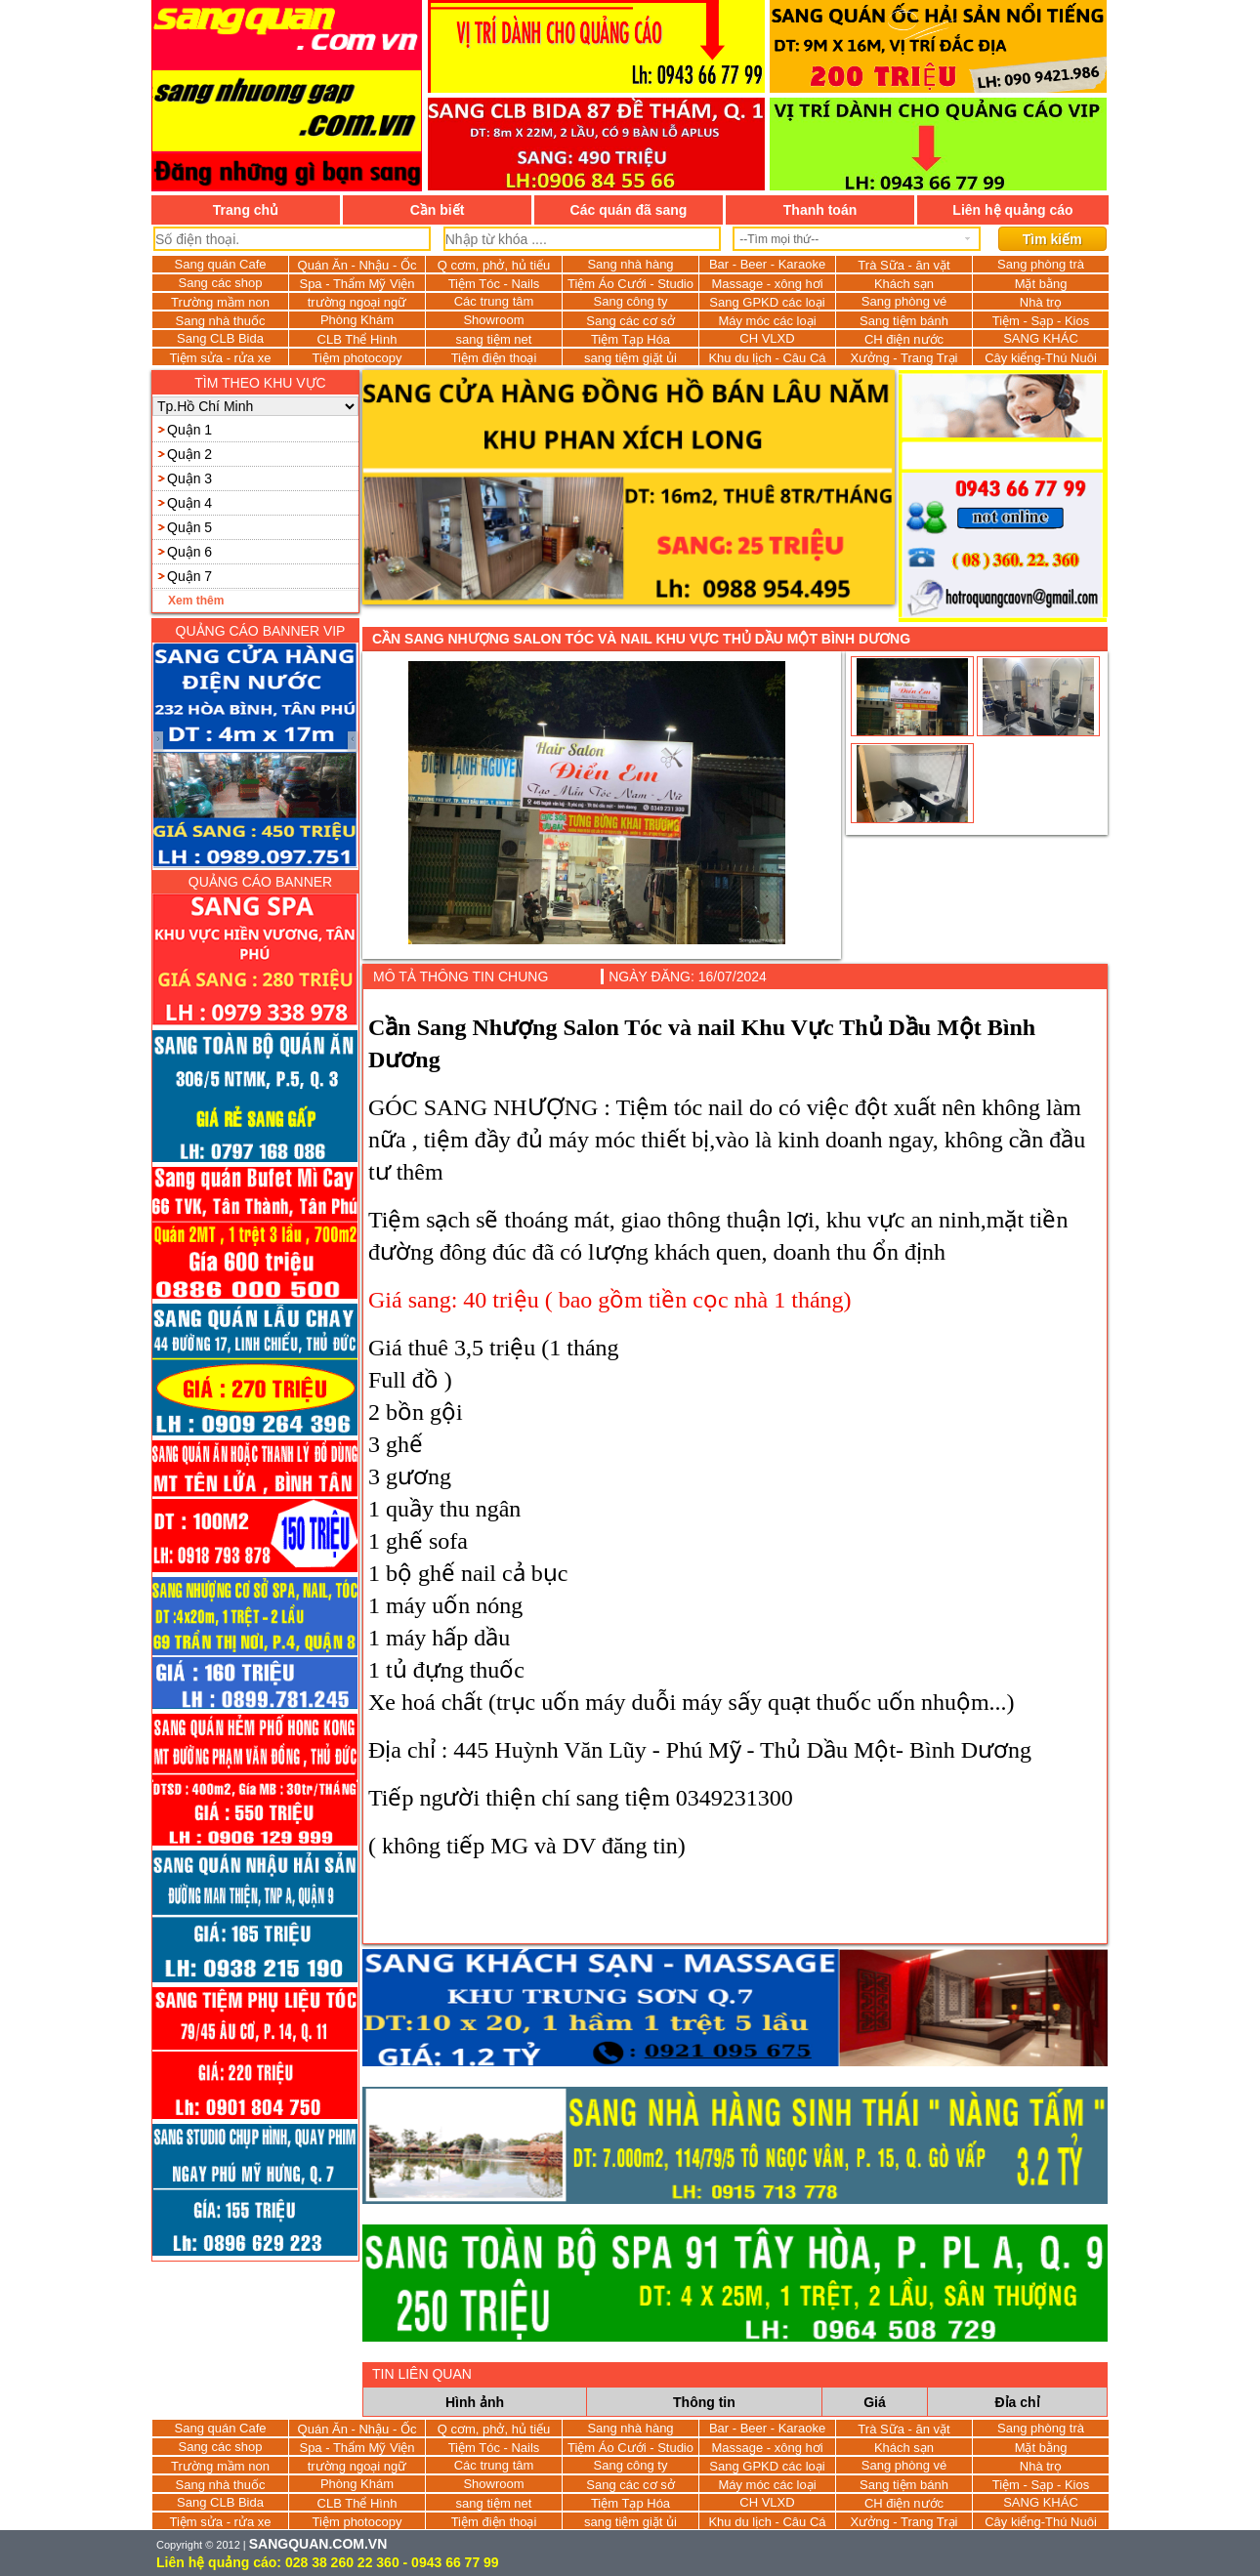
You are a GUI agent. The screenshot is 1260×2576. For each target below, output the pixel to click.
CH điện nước (904, 339)
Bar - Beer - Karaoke (767, 264)
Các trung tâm (494, 301)
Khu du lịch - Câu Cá (766, 358)
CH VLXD (766, 338)
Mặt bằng (1041, 283)
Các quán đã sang (629, 210)
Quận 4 (189, 503)
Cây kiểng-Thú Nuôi (1041, 358)
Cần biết (437, 210)
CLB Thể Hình (357, 339)
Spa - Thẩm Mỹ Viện (356, 283)
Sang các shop (220, 282)
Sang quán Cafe (221, 264)
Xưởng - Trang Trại (904, 358)
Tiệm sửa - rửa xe (221, 358)
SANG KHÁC (1040, 338)
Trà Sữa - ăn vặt (903, 265)
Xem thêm (196, 600)
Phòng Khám (357, 319)
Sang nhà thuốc (221, 320)
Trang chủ (245, 210)
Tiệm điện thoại (494, 358)
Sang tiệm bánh (904, 320)
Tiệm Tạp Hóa (630, 339)
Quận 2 (189, 454)
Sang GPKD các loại (766, 302)
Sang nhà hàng (630, 264)
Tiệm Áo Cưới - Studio (630, 283)
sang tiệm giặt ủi (630, 358)
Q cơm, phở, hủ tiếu (494, 265)
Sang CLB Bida (220, 338)
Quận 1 (189, 429)
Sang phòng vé (903, 301)
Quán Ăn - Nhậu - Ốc (357, 265)
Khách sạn (904, 283)
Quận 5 (189, 527)
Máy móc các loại (767, 320)
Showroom (493, 319)
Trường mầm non (220, 302)
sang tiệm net (494, 339)
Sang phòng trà (1040, 264)
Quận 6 (189, 552)
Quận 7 (189, 576)
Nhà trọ (1041, 302)
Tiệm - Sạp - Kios (1040, 320)
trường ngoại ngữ (357, 302)
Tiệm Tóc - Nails (494, 283)
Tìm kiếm (1052, 239)
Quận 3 (189, 478)
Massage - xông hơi (766, 283)
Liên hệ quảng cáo (1012, 210)
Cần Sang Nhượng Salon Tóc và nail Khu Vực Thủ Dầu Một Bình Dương (641, 638)
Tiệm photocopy (357, 358)
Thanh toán (820, 210)
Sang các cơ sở (630, 320)
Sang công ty (631, 301)
